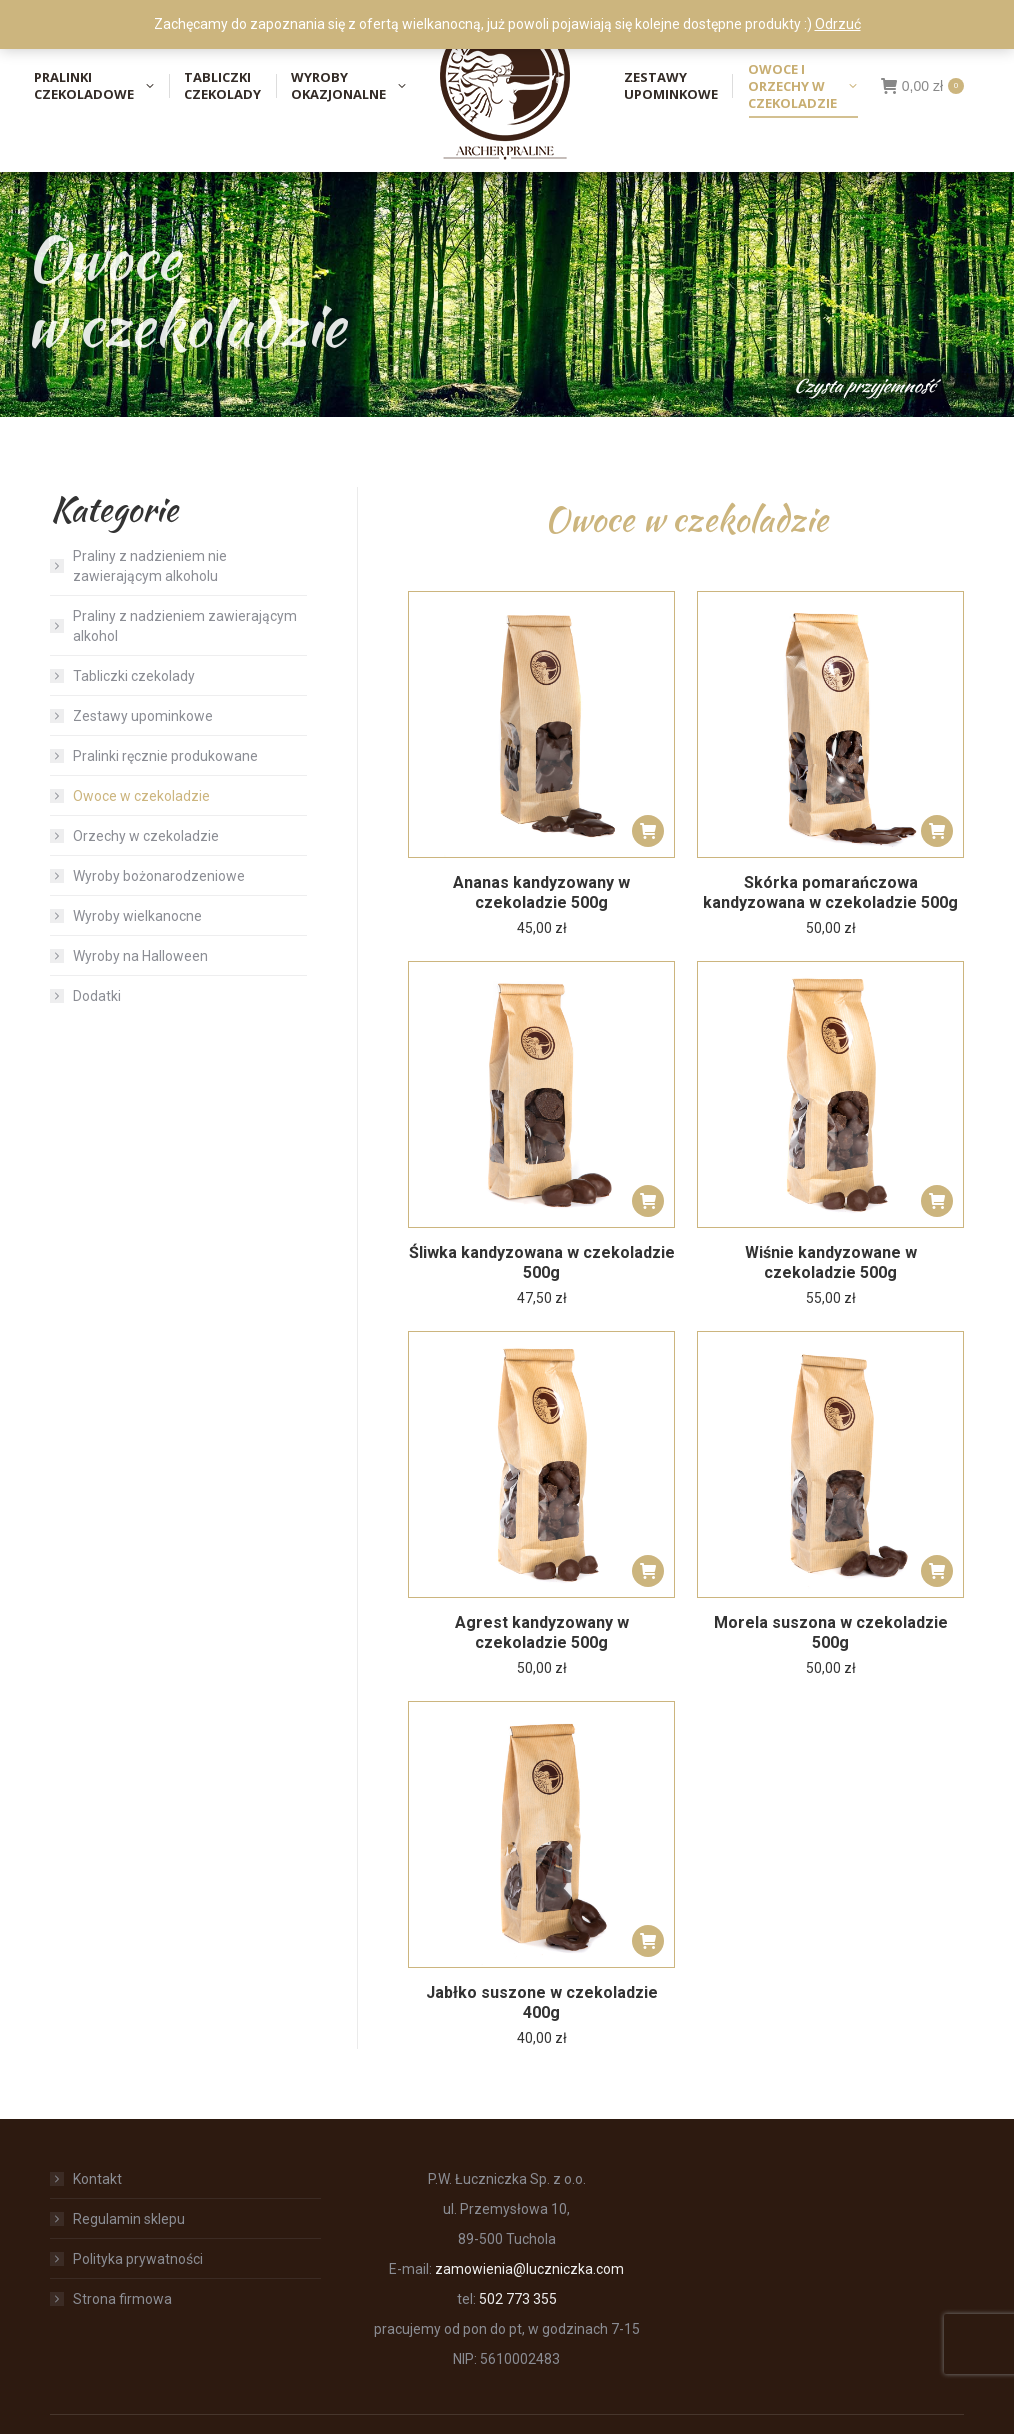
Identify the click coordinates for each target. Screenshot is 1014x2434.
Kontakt (97, 2179)
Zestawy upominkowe (143, 716)
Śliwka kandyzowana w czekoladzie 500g (542, 1262)
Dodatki (97, 996)
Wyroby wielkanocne (137, 916)
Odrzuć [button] (838, 24)
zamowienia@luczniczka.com (529, 2269)
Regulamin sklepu (129, 2219)
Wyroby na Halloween (140, 956)
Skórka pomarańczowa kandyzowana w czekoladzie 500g (830, 892)
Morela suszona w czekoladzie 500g (831, 1632)
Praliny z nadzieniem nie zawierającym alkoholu (150, 566)
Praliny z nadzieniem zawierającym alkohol (185, 626)
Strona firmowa (122, 2299)
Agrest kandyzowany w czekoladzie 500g (542, 1632)
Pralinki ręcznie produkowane (165, 756)
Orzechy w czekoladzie (146, 836)
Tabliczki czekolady (134, 676)
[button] (648, 831)
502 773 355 (518, 2299)
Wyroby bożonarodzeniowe (159, 876)
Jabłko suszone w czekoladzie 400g (542, 2002)
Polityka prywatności (138, 2259)
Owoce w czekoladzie (141, 796)
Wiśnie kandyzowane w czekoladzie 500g (831, 1262)
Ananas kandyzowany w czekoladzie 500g (541, 892)
